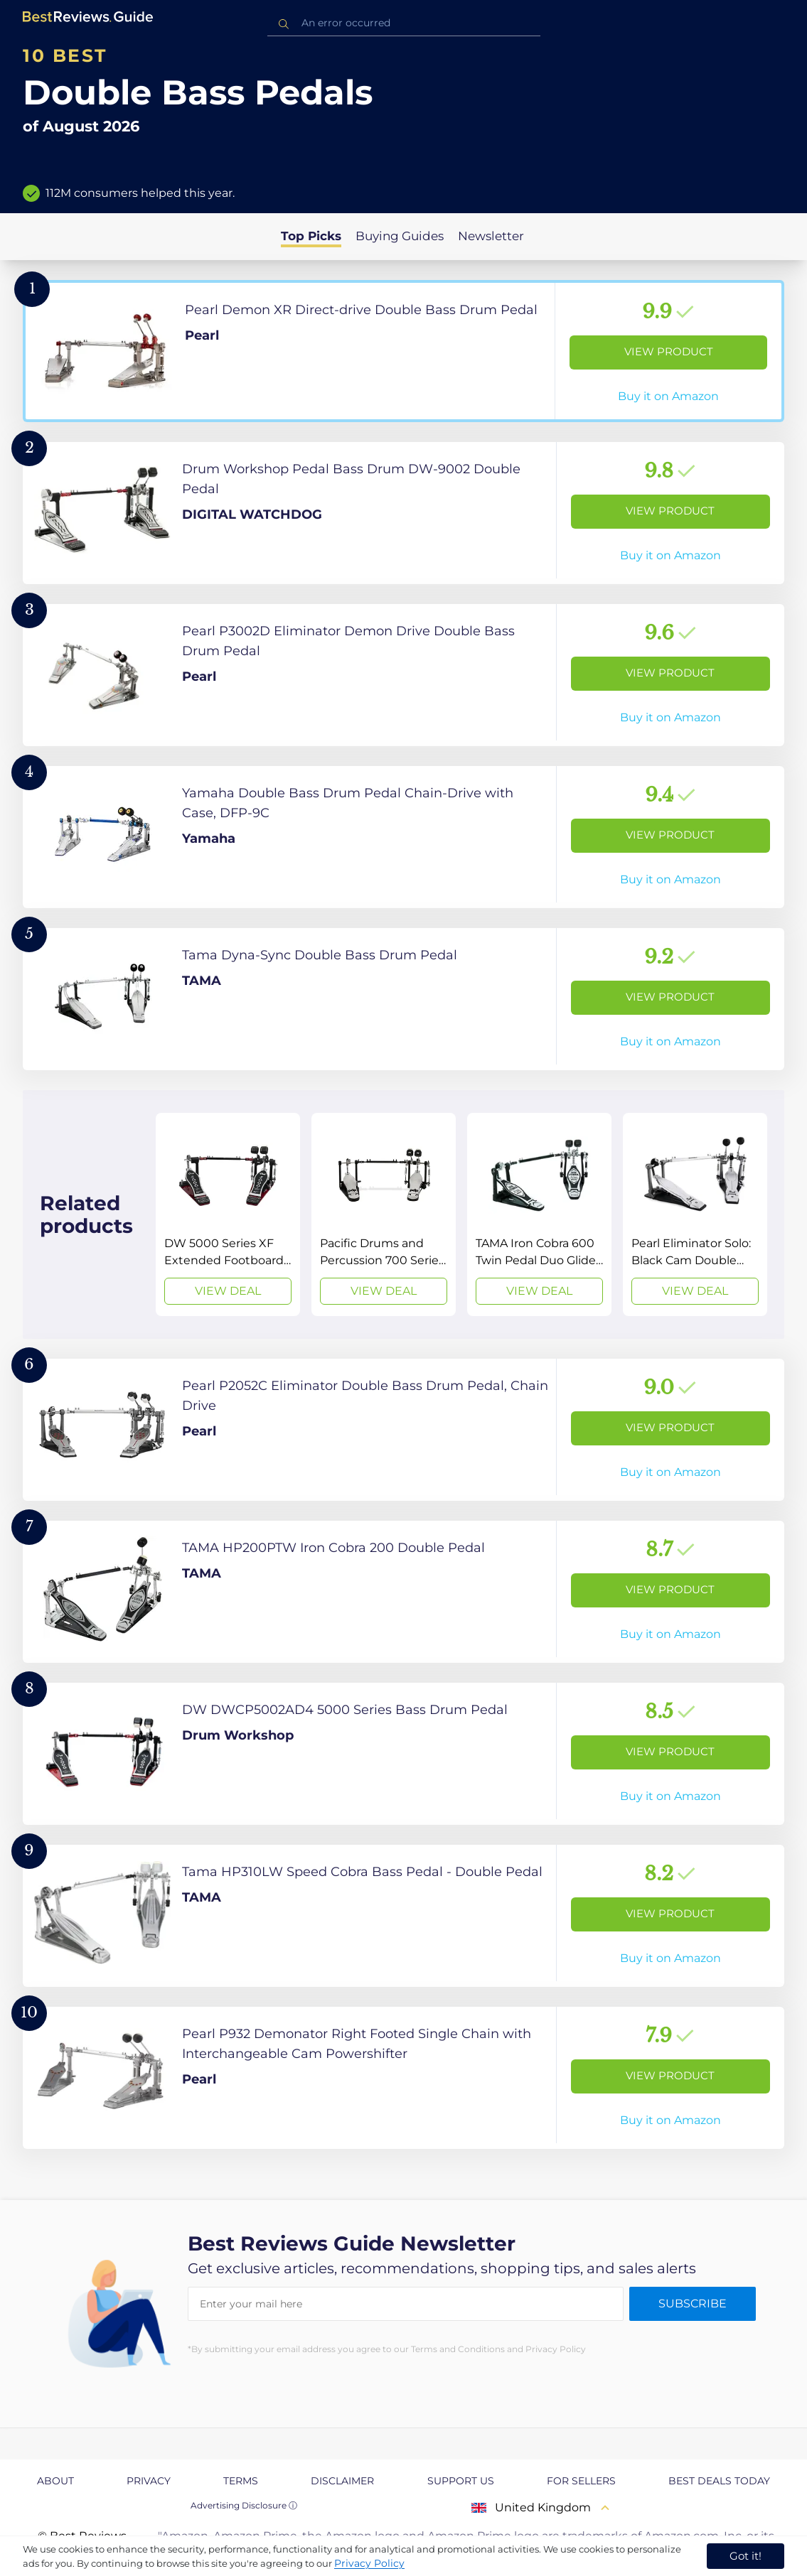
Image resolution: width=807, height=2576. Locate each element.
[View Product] (403, 351)
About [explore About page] (55, 2480)
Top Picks (311, 236)
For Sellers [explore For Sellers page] (581, 2480)
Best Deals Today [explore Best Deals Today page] (719, 2480)
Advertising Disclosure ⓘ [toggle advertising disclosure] (244, 2505)
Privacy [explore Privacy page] (149, 2480)
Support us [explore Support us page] (460, 2480)
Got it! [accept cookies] (745, 2555)
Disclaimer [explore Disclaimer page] (342, 2480)
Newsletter (491, 236)
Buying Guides (400, 236)
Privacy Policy (369, 2563)
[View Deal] (228, 1214)
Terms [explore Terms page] (240, 2480)
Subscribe (692, 2303)
